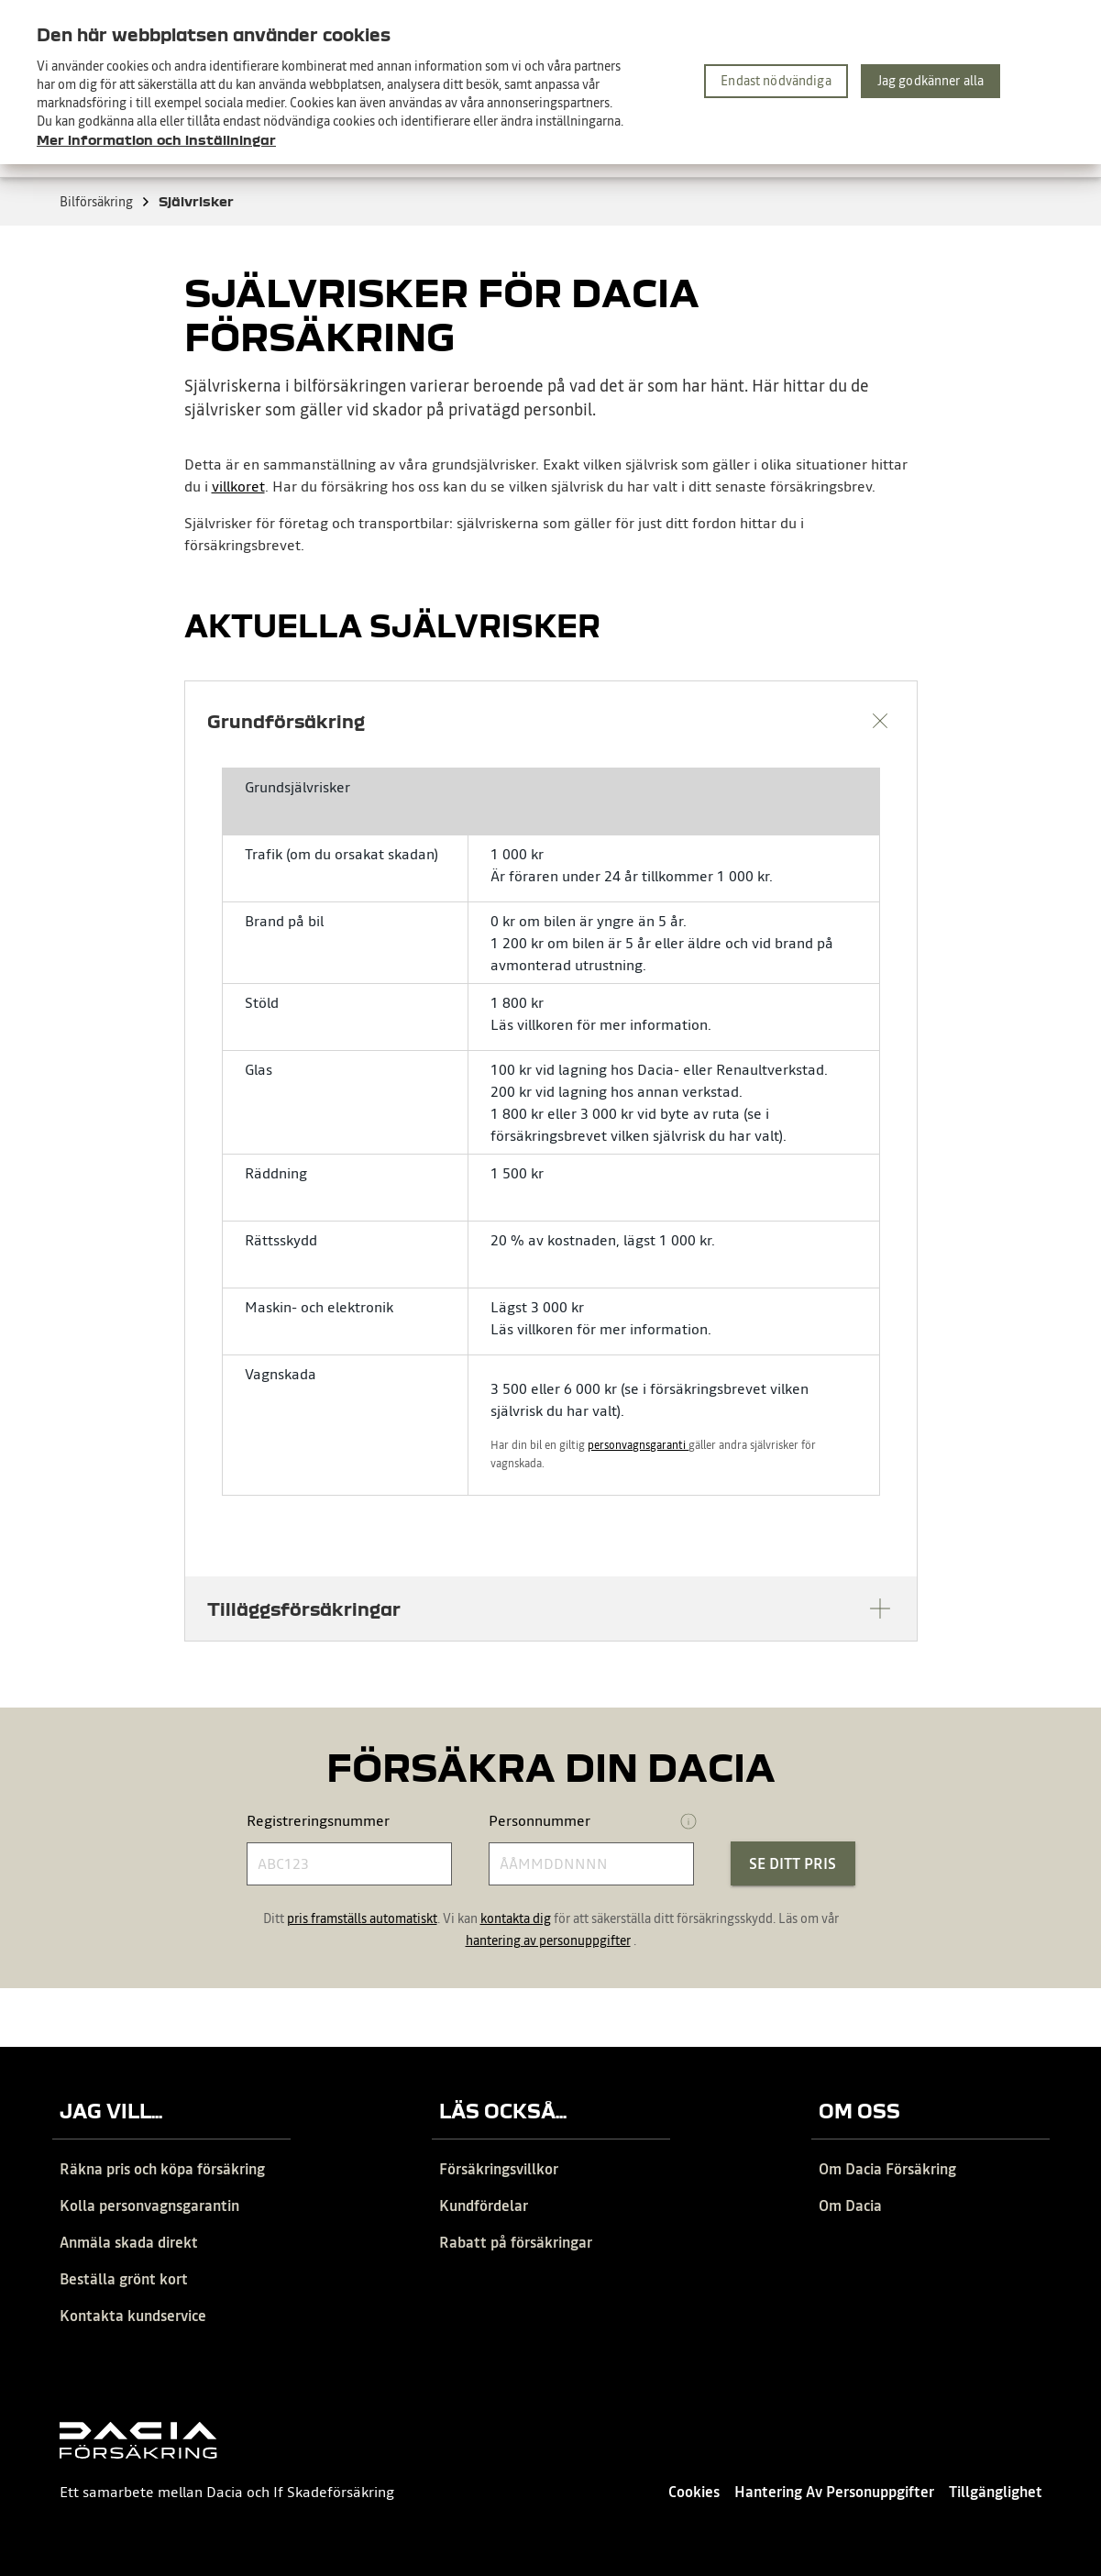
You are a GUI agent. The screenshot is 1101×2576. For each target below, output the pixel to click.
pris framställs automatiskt (362, 1918)
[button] (551, 720)
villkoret (238, 486)
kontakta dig (515, 1918)
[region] (550, 82)
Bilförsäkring (105, 202)
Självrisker (196, 200)
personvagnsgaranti (638, 1445)
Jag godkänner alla (931, 81)
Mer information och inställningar (156, 139)
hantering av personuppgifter (548, 1940)
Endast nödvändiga (776, 81)
